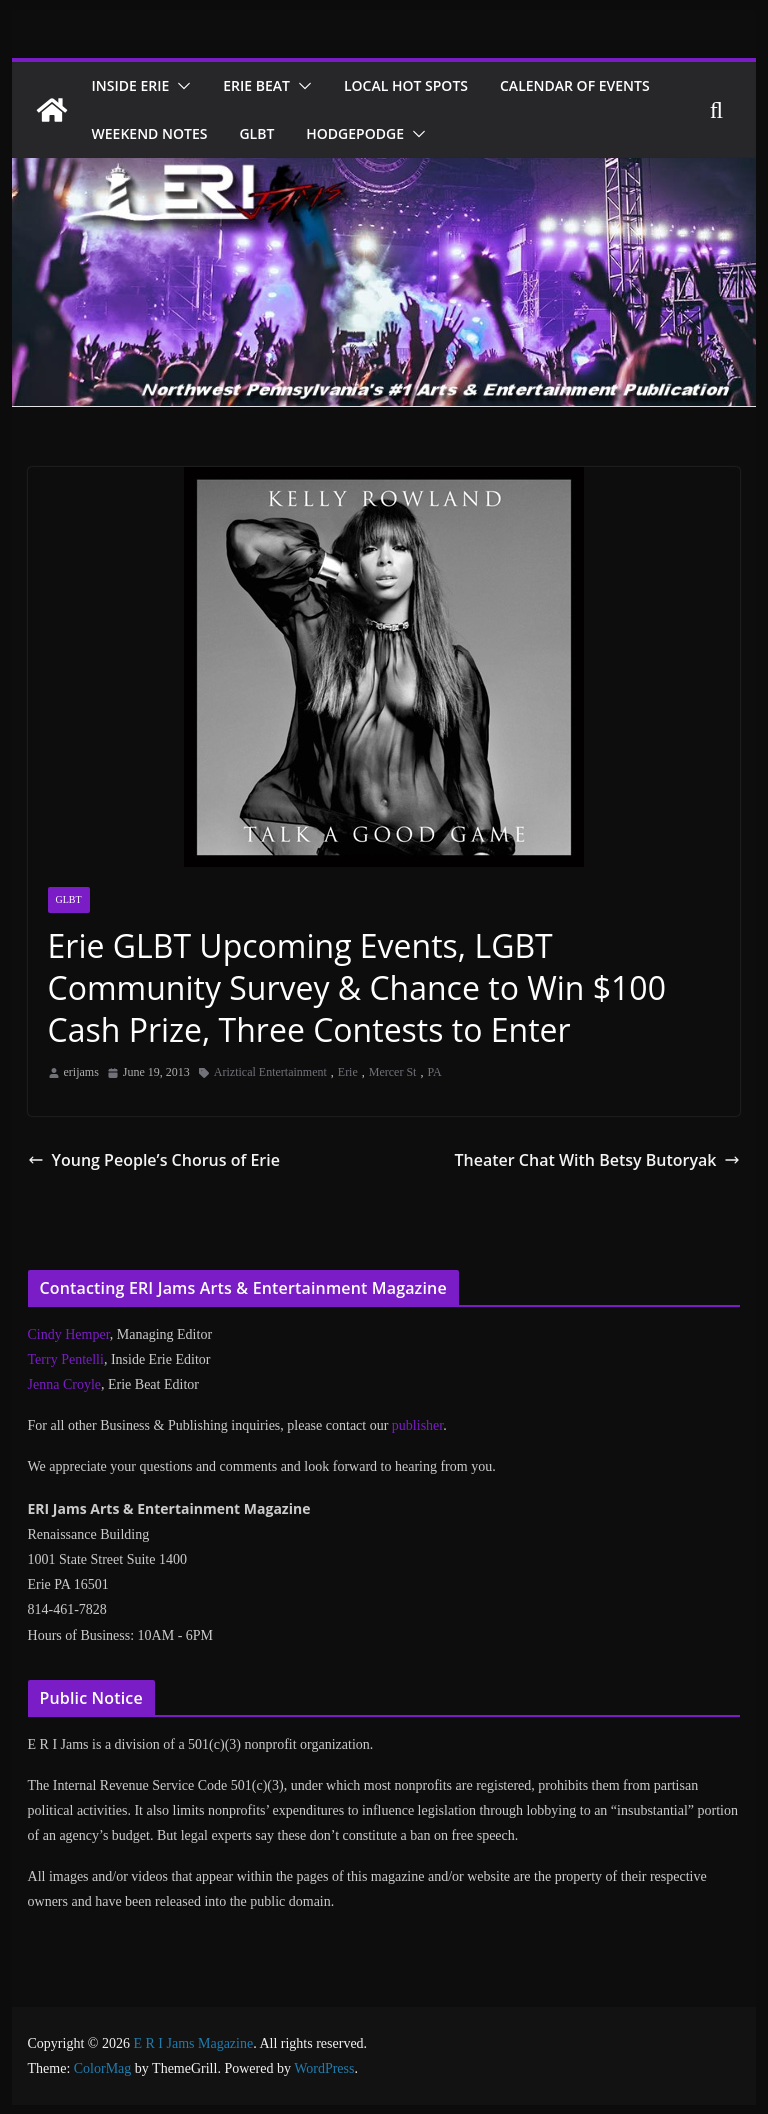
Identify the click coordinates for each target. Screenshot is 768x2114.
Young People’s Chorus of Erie (144, 1159)
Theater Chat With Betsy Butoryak (608, 1159)
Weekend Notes (347, 133)
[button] (189, 86)
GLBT (460, 133)
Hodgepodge (563, 133)
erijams (81, 1072)
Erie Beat (269, 85)
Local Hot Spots (425, 85)
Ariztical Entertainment (270, 1072)
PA (434, 1072)
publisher (417, 1425)
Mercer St (393, 1072)
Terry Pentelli (66, 1359)
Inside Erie (135, 85)
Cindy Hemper (69, 1334)
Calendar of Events (172, 133)
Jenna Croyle (64, 1384)
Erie (348, 1072)
